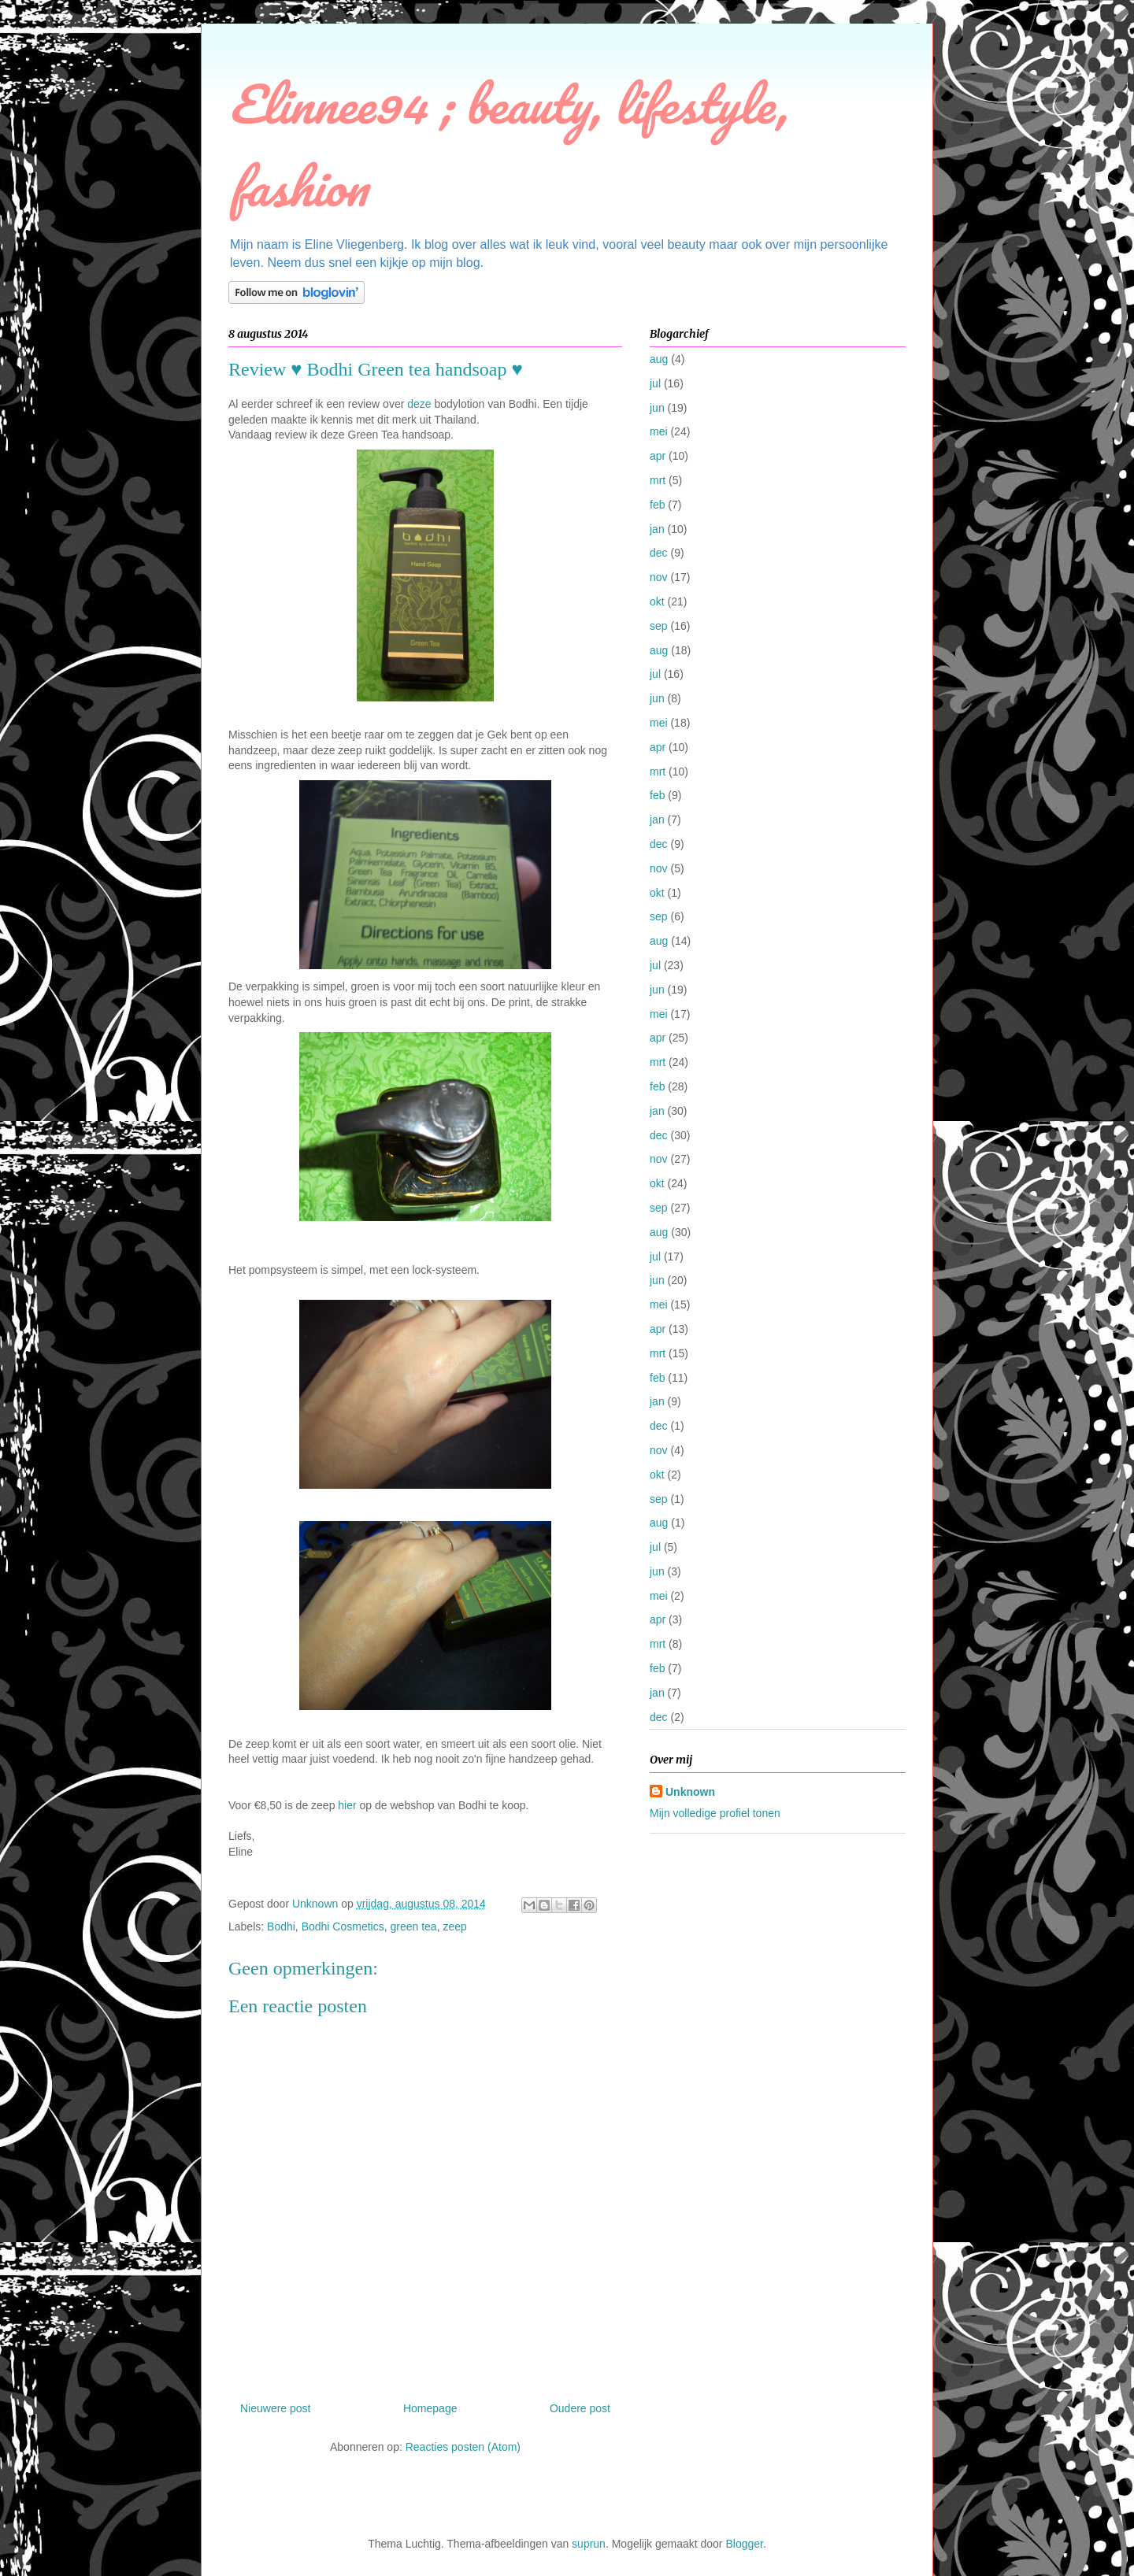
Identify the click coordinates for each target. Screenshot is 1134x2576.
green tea (413, 1926)
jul (655, 383)
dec (659, 552)
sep (659, 626)
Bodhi (281, 1926)
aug (659, 359)
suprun (589, 2543)
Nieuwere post (275, 2408)
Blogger (743, 2543)
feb (657, 504)
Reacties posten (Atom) (463, 2447)
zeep (454, 1926)
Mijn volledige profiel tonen (715, 1813)
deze (419, 404)
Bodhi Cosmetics (343, 1926)
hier (347, 1805)
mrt (657, 480)
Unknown (690, 1792)
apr (657, 456)
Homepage (430, 2408)
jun (657, 408)
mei (659, 431)
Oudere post (580, 2408)
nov (659, 577)
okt (657, 601)
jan (657, 529)
